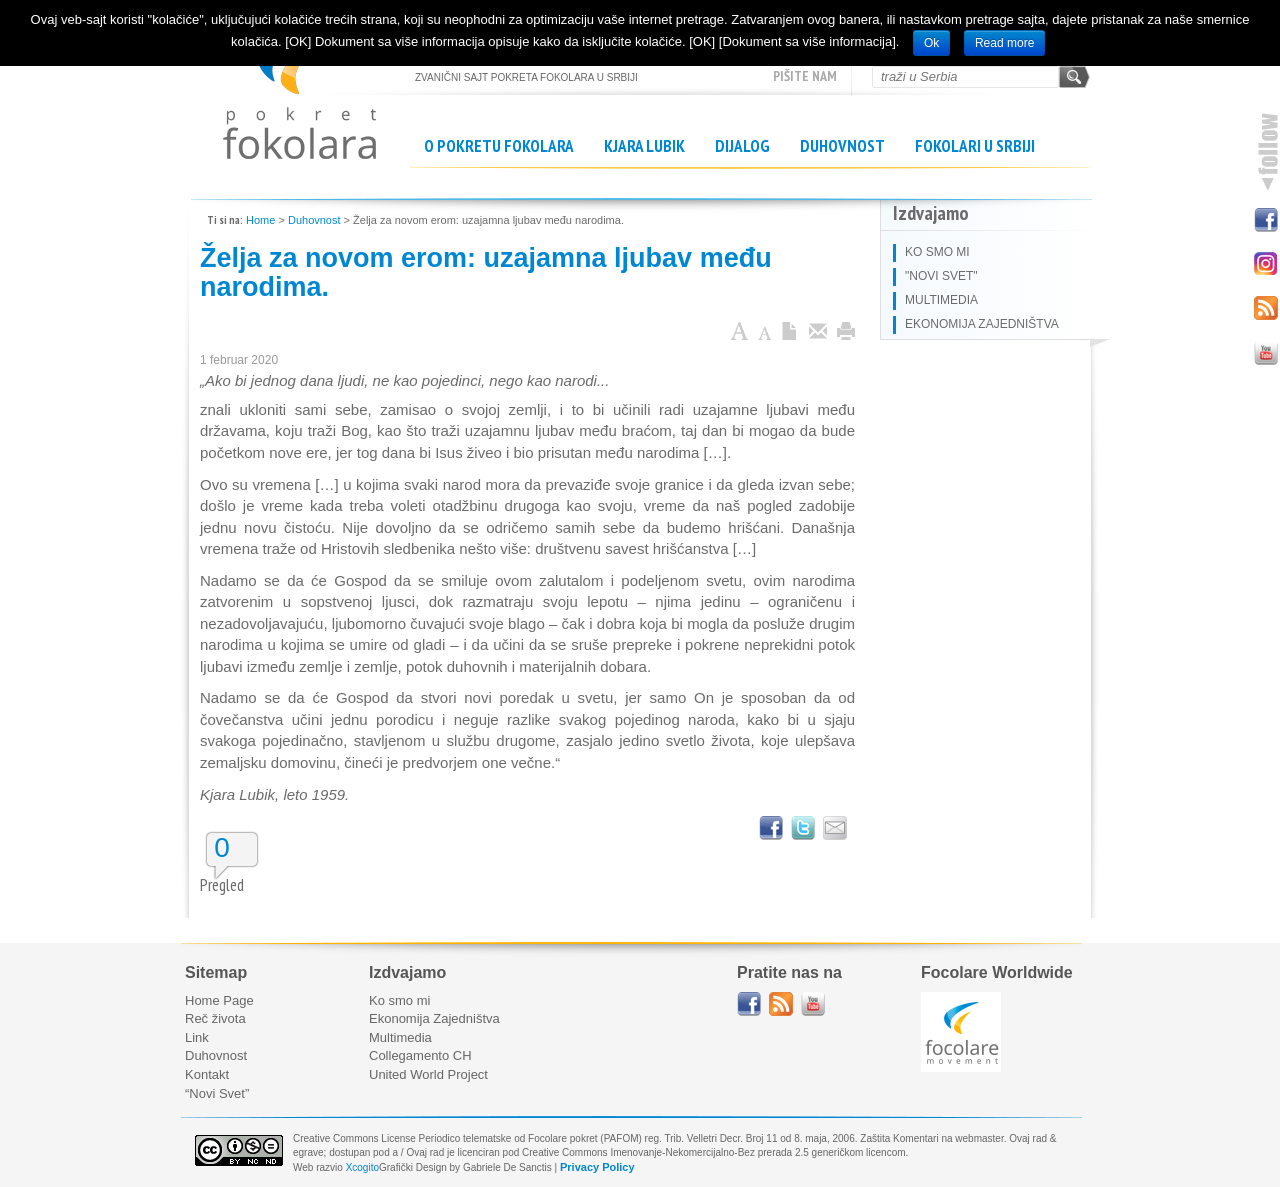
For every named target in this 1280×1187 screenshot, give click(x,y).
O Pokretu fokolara (499, 146)
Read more (1004, 43)
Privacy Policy (597, 1167)
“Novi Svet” (217, 1093)
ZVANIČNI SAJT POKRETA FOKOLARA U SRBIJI (299, 90)
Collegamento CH (420, 1055)
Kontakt (207, 1074)
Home (260, 220)
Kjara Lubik (644, 146)
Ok (931, 43)
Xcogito (362, 1167)
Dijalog (742, 146)
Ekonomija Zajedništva (434, 1018)
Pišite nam (805, 76)
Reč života (215, 1018)
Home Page (219, 1000)
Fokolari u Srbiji (975, 146)
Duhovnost (842, 146)
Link (197, 1037)
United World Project (428, 1074)
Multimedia (400, 1037)
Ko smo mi (399, 1000)
